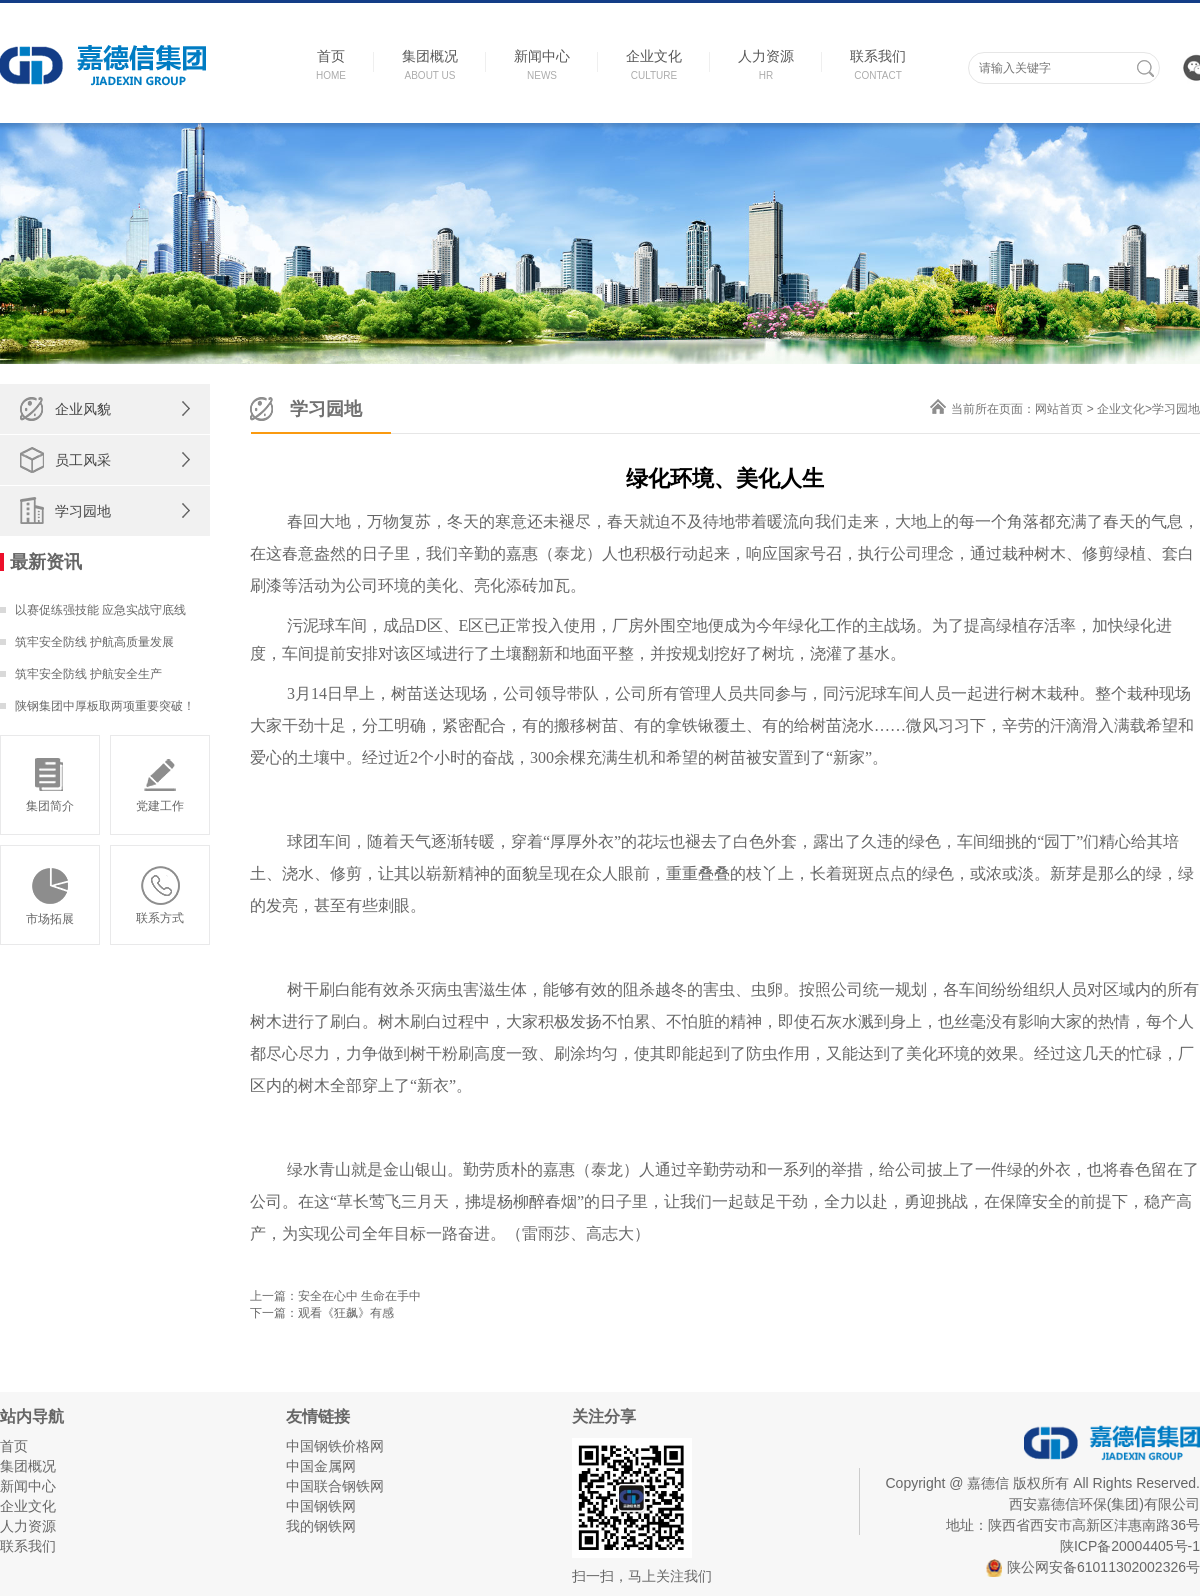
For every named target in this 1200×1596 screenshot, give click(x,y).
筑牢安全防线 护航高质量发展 (94, 642)
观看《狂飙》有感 (346, 1313)
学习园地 (83, 511)
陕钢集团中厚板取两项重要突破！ (105, 706)
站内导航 (32, 1416)
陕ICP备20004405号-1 (1130, 1546)
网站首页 (1059, 409)
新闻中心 (28, 1486)
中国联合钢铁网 (335, 1486)
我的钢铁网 (321, 1526)
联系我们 (28, 1546)
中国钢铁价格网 (335, 1446)
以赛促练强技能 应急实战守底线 (100, 610)
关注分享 (604, 1416)
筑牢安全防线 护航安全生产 (88, 674)
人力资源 (28, 1526)
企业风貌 (83, 409)
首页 (14, 1446)
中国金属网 (321, 1466)
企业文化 (1121, 409)
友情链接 (318, 1416)
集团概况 (28, 1466)
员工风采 (83, 460)
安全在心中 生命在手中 (359, 1296)
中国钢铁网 (321, 1506)
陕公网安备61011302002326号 (1093, 1567)
